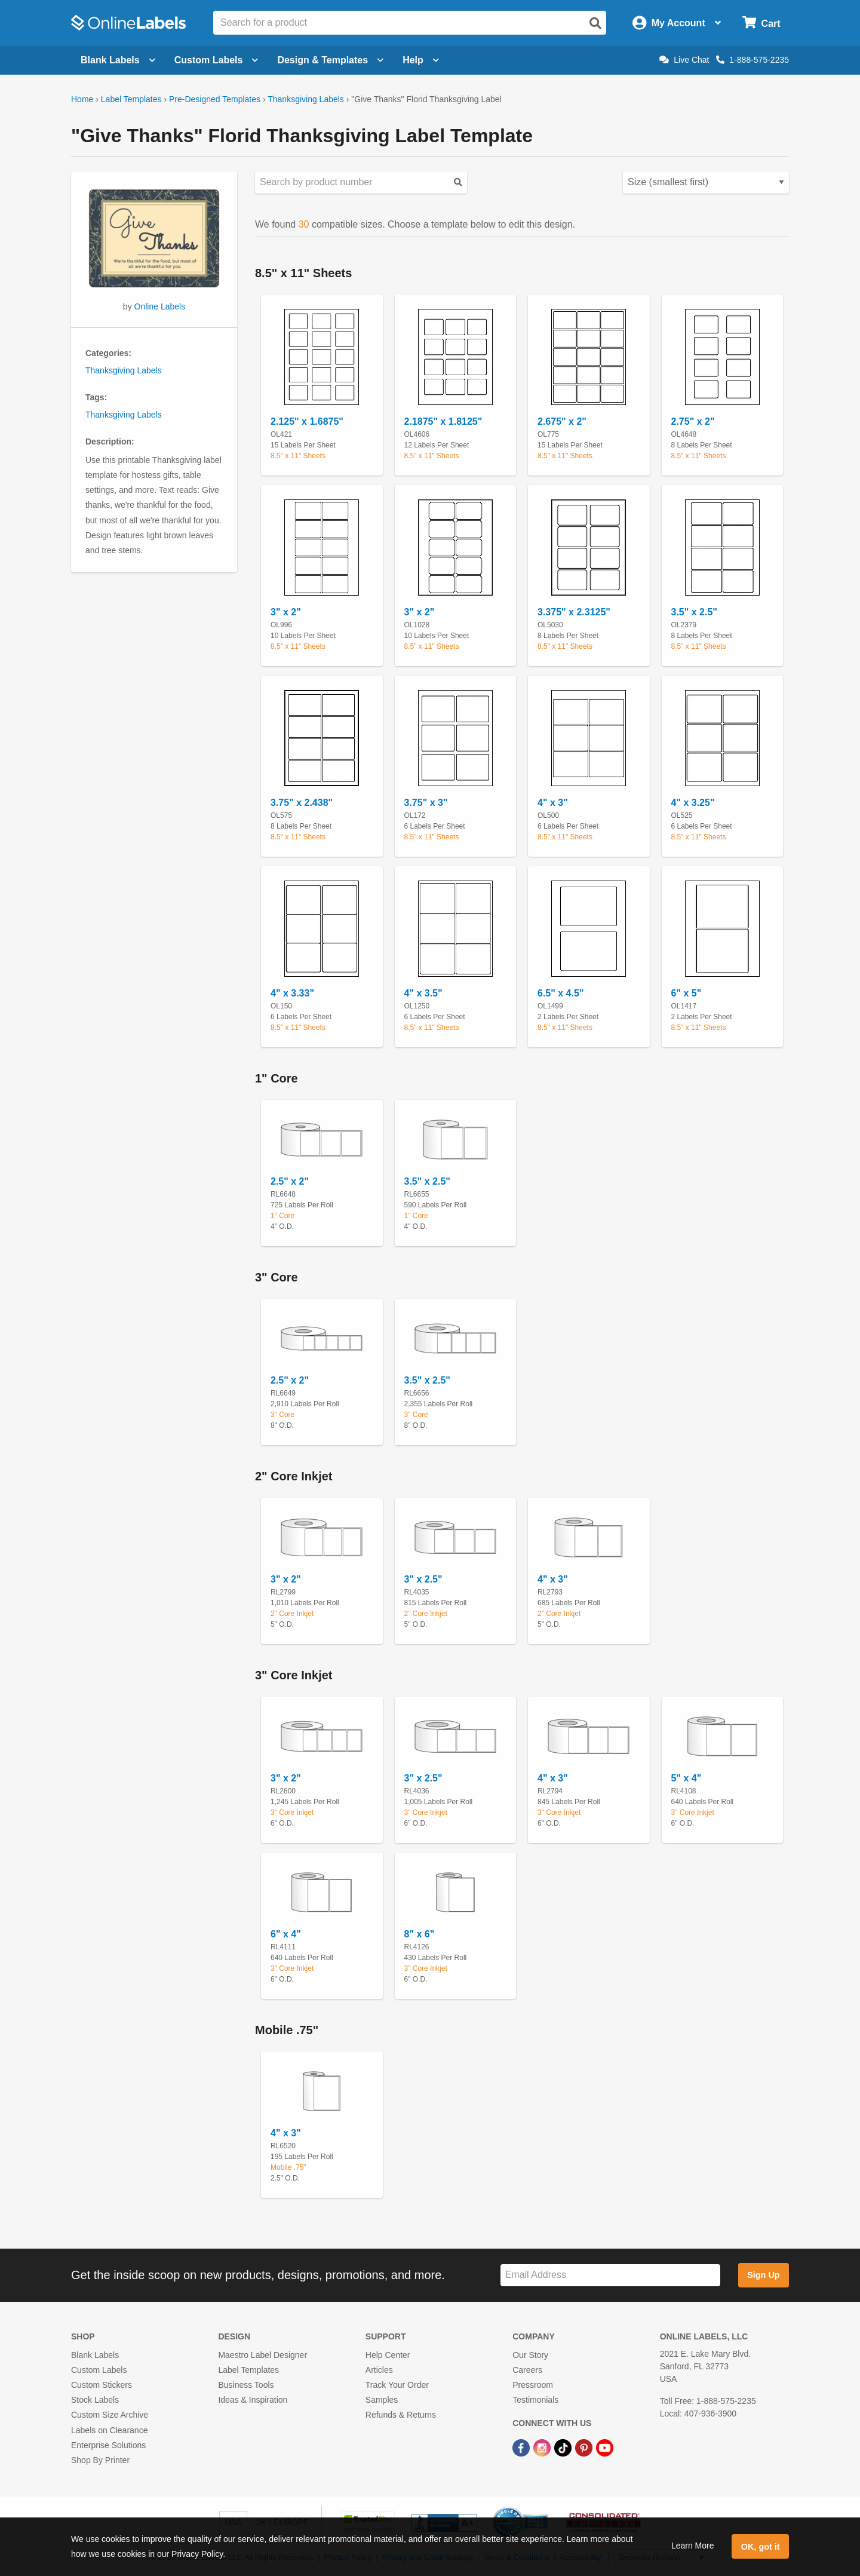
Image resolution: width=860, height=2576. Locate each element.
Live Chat (684, 60)
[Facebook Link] (522, 2447)
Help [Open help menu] (421, 60)
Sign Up (763, 2275)
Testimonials (535, 2400)
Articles (379, 2370)
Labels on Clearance (109, 2430)
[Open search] (595, 23)
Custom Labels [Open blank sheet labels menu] (216, 60)
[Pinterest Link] (585, 2447)
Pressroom (532, 2385)
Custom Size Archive (109, 2414)
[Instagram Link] (543, 2447)
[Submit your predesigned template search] (458, 182)
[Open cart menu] (761, 23)
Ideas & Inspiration (252, 2400)
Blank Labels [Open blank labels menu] (118, 60)
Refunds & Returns (401, 2414)
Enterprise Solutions (108, 2445)
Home (82, 99)
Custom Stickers (101, 2385)
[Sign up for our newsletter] (610, 2275)
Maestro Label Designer (262, 2355)
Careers (527, 2370)
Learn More (692, 2545)
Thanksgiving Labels (306, 99)
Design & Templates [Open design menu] (330, 60)
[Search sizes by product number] (361, 182)
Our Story (530, 2355)
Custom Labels (99, 2370)
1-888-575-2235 (752, 60)
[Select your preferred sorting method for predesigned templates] (706, 182)
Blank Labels (95, 2355)
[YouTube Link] (604, 2447)
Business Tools (246, 2385)
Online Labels (160, 306)
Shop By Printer (100, 2460)
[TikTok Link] (564, 2447)
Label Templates (131, 99)
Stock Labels (95, 2400)
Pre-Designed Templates (214, 99)
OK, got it (760, 2547)
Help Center (388, 2355)
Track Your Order (397, 2385)
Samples (382, 2400)
